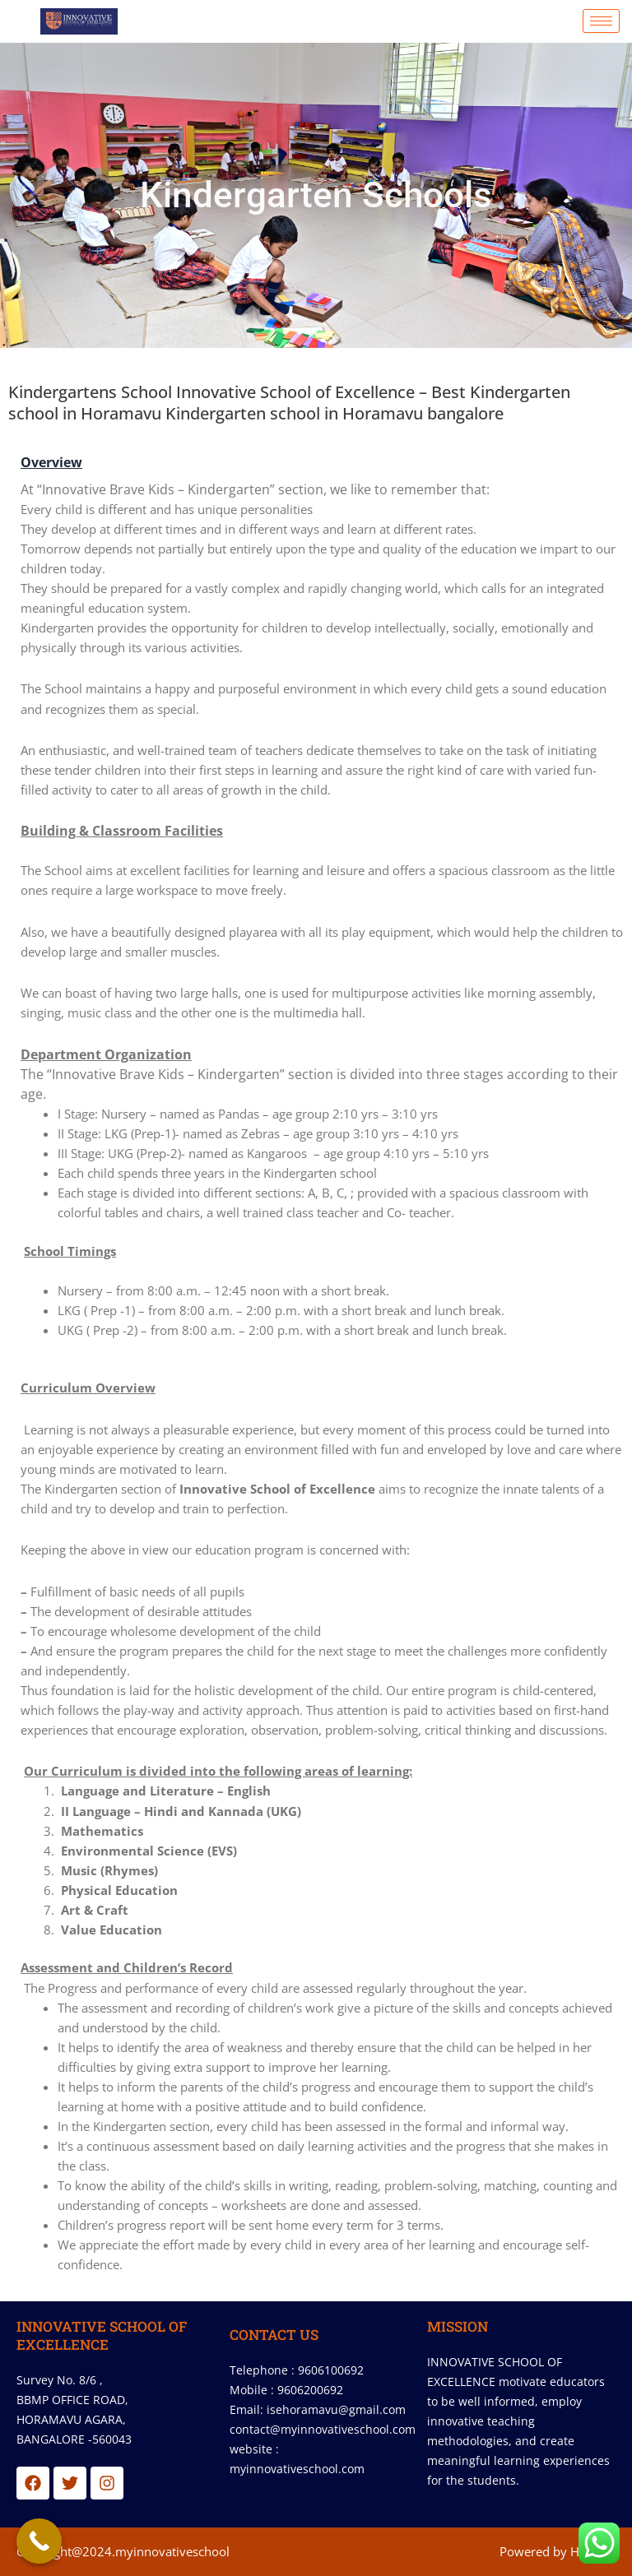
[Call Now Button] (39, 2541)
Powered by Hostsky (558, 2551)
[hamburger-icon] (601, 21)
